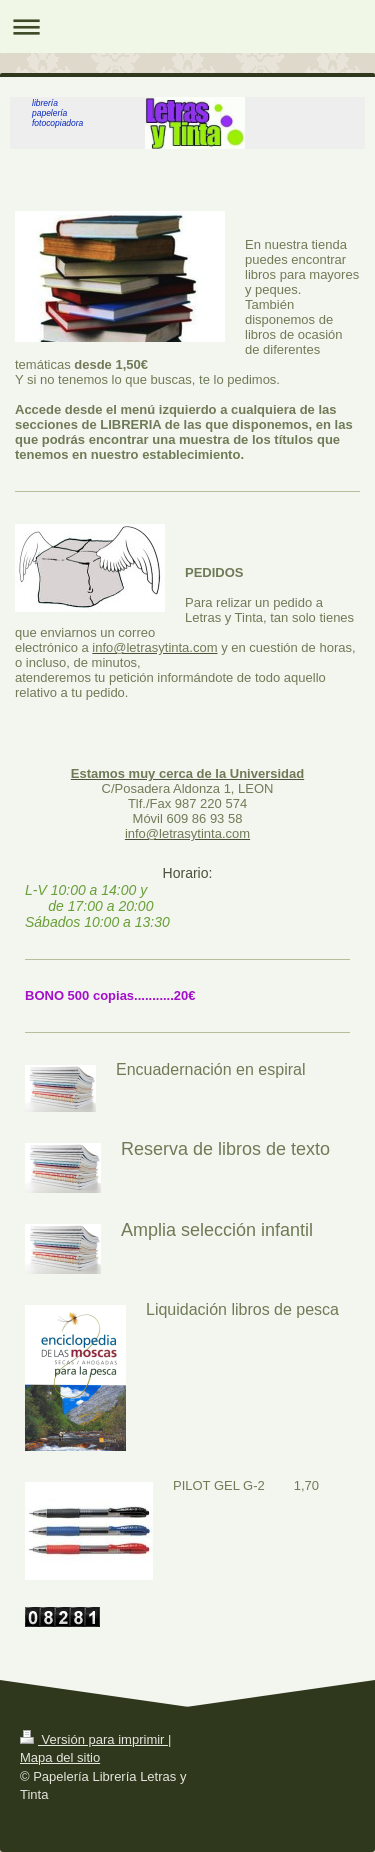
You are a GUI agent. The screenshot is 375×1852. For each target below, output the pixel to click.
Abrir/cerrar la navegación (187, 26)
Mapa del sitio (60, 1757)
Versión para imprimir (94, 1739)
